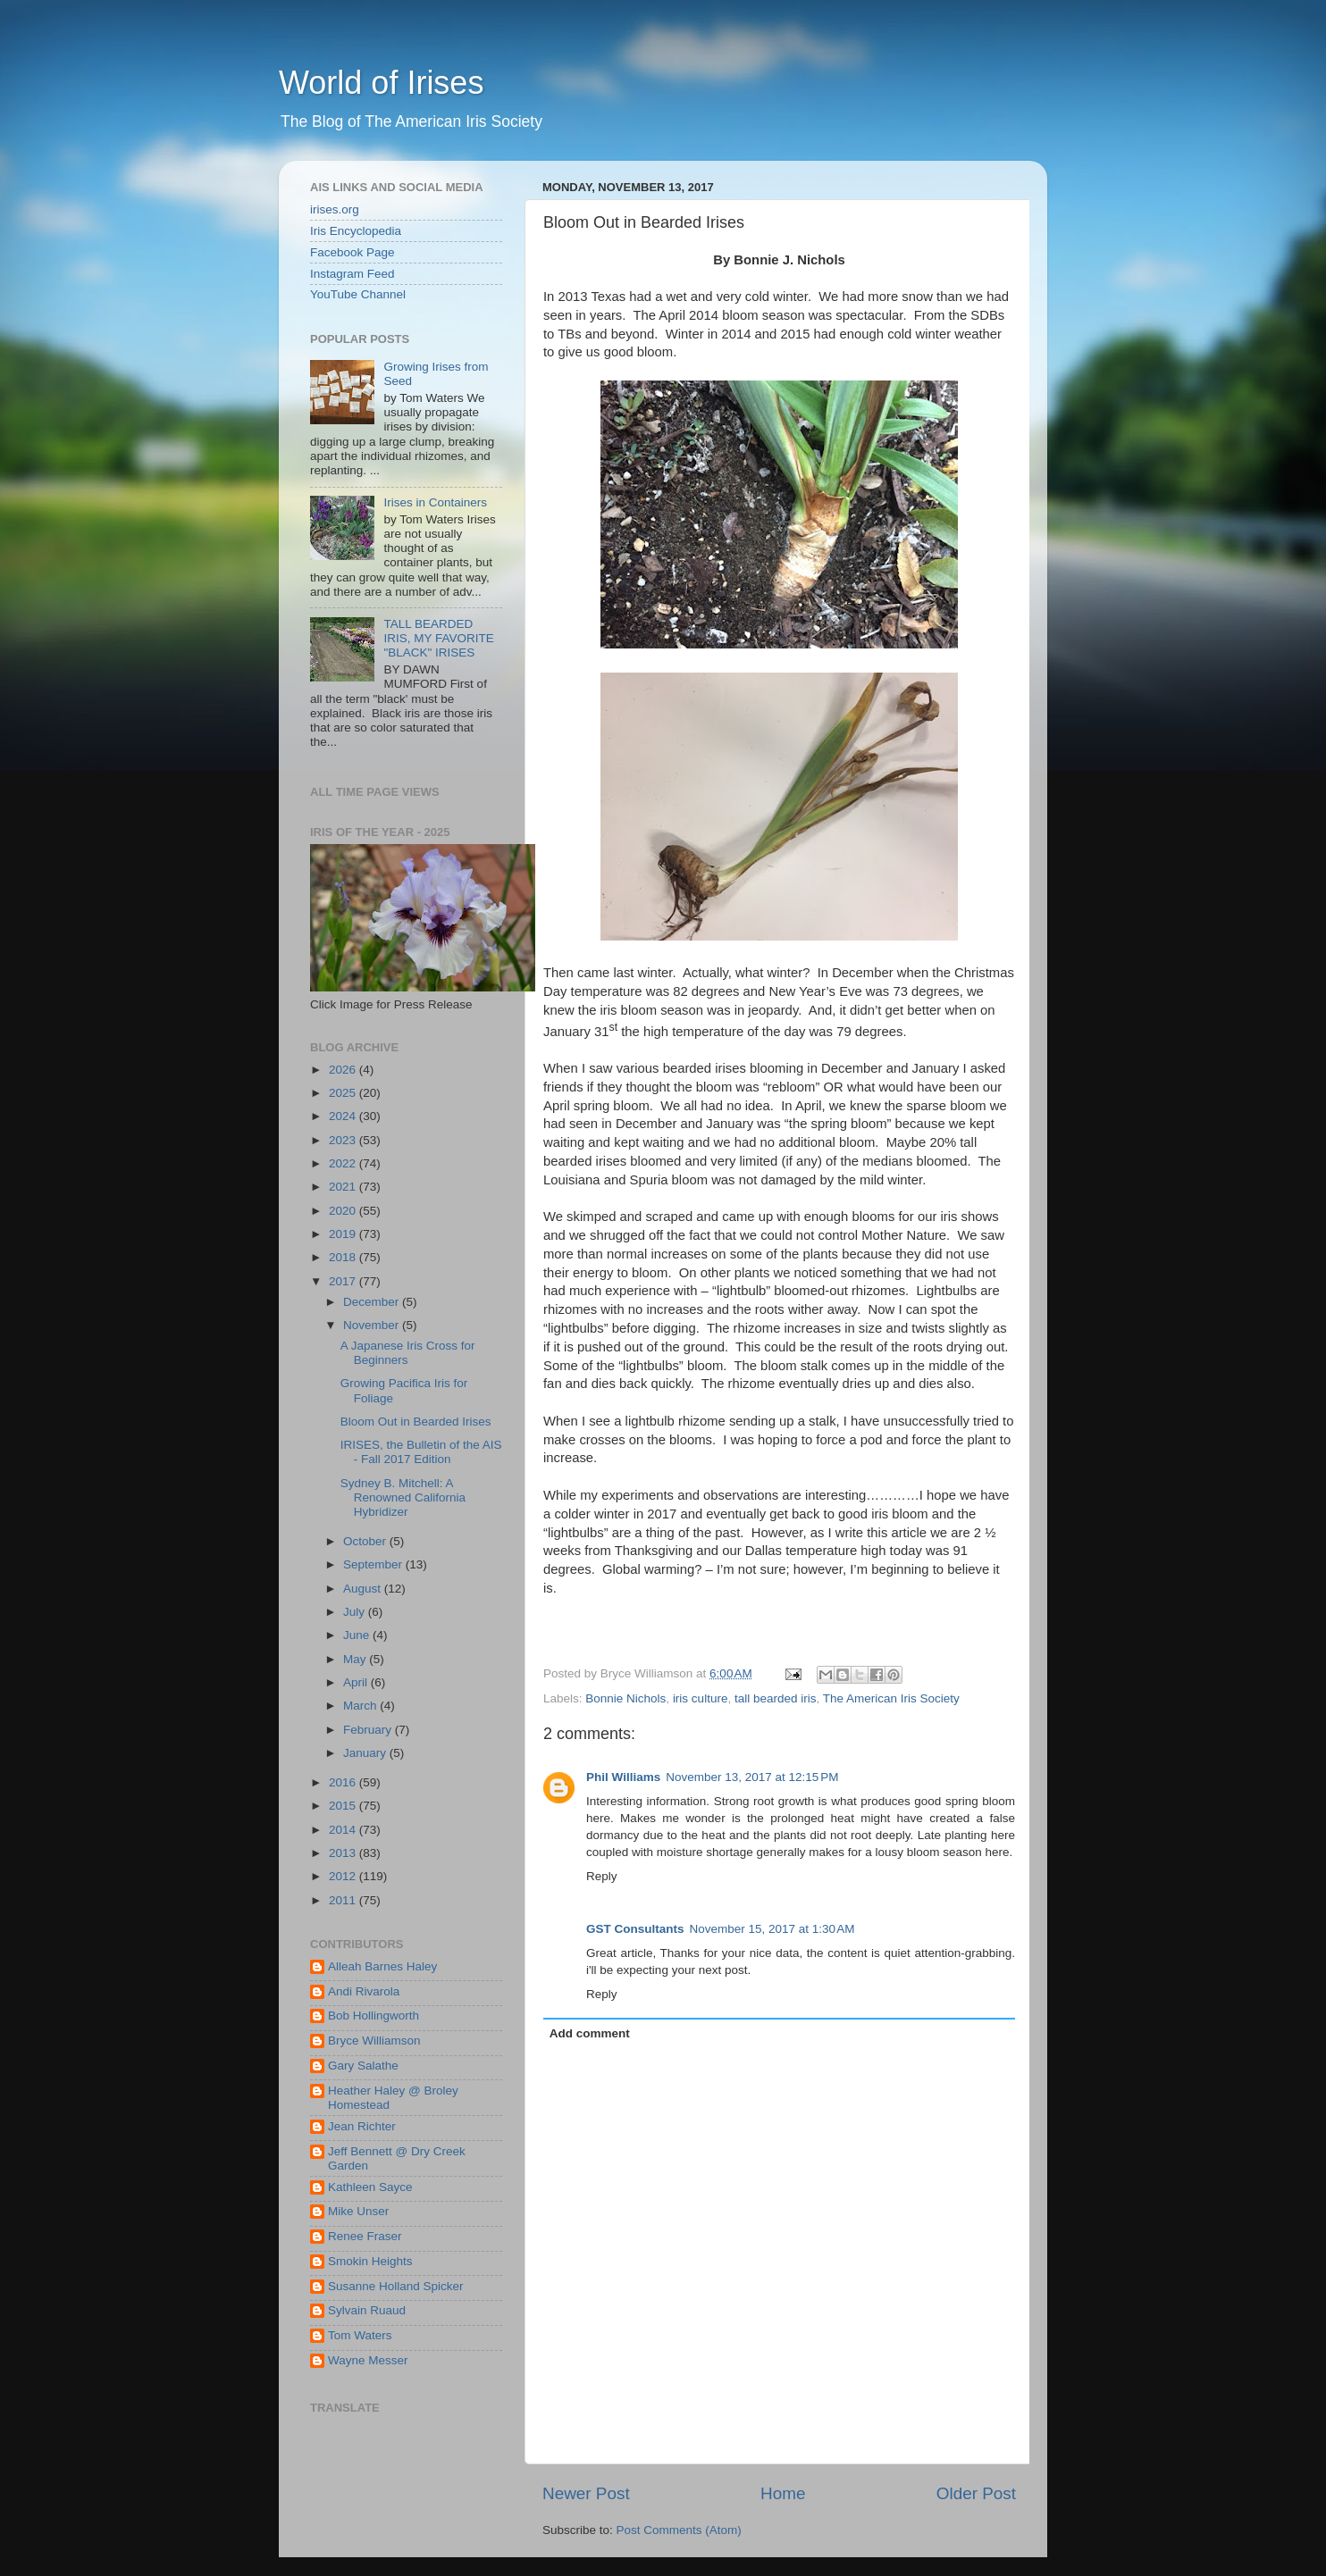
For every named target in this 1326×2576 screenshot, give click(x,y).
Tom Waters (360, 2335)
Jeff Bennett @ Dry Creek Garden (397, 2158)
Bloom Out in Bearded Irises (415, 1421)
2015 (344, 1805)
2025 (344, 1093)
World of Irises (381, 82)
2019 (344, 1234)
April (357, 1682)
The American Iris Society (891, 1698)
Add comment (590, 2033)
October (366, 1541)
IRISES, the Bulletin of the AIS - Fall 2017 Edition (421, 1452)
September (374, 1564)
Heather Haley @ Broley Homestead (393, 2098)
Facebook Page (352, 252)
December (372, 1302)
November (372, 1325)
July (355, 1611)
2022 (344, 1163)
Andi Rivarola (363, 1991)
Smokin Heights (370, 2261)
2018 (344, 1257)
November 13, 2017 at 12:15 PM (752, 1777)
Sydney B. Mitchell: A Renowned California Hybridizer (403, 1497)
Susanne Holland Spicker (396, 2286)
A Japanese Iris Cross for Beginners (407, 1353)
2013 (344, 1853)
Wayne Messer (368, 2360)
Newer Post (586, 2493)
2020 (344, 1210)
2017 (344, 1281)
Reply (601, 1876)
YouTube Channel (358, 294)
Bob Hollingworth (373, 2015)
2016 (344, 1782)
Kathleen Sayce (370, 2187)
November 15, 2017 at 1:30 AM (772, 1929)
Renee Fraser (365, 2236)
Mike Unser (358, 2211)
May (356, 1659)
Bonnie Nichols (625, 1698)
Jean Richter (362, 2126)
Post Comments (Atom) (679, 2530)
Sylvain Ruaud (367, 2310)
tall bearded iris (775, 1698)
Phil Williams (623, 1777)
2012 (344, 1876)
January (366, 1753)
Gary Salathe (363, 2065)
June (358, 1635)
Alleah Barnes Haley (382, 1966)
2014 (344, 1829)
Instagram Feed (352, 273)
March (361, 1705)
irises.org (334, 209)
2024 (344, 1116)
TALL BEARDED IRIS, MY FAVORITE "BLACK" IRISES (438, 638)
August (363, 1588)
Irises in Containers (435, 502)
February (369, 1729)
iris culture (700, 1698)
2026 (344, 1069)
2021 (344, 1186)
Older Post (976, 2493)
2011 (344, 1900)
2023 (344, 1140)
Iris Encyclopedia (355, 231)
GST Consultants (635, 1929)
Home (782, 2493)
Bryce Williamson (374, 2040)
